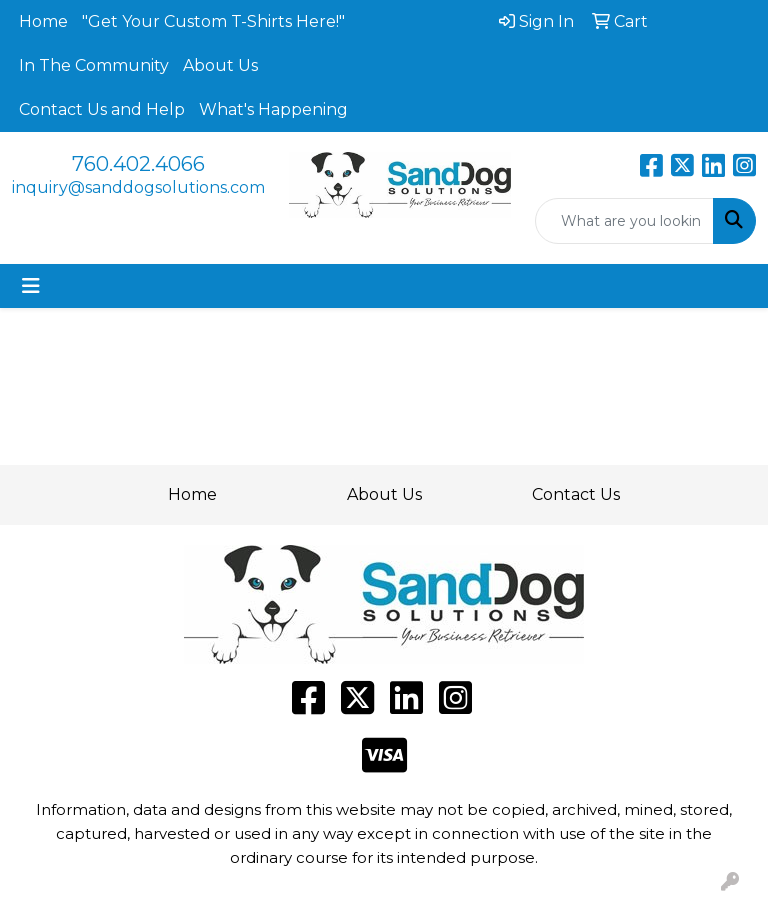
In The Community (94, 65)
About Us (220, 65)
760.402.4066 (138, 164)
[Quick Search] (625, 221)
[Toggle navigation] (31, 286)
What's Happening (273, 109)
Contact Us (576, 494)
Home (43, 21)
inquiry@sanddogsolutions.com (138, 187)
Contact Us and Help (102, 109)
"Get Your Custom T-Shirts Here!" (213, 21)
